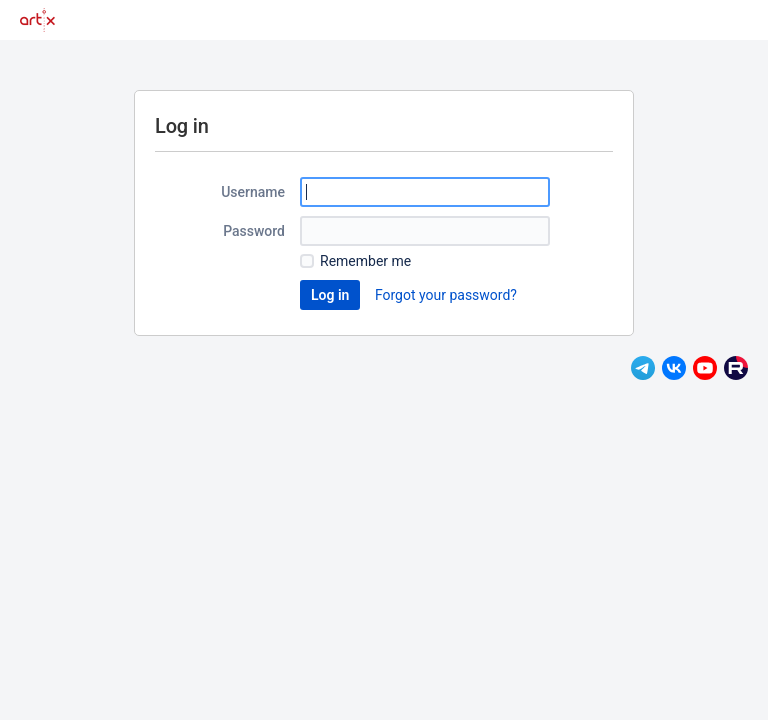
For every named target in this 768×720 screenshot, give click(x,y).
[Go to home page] (37, 20)
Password (254, 231)
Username (253, 192)
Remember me (365, 261)
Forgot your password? (446, 295)
